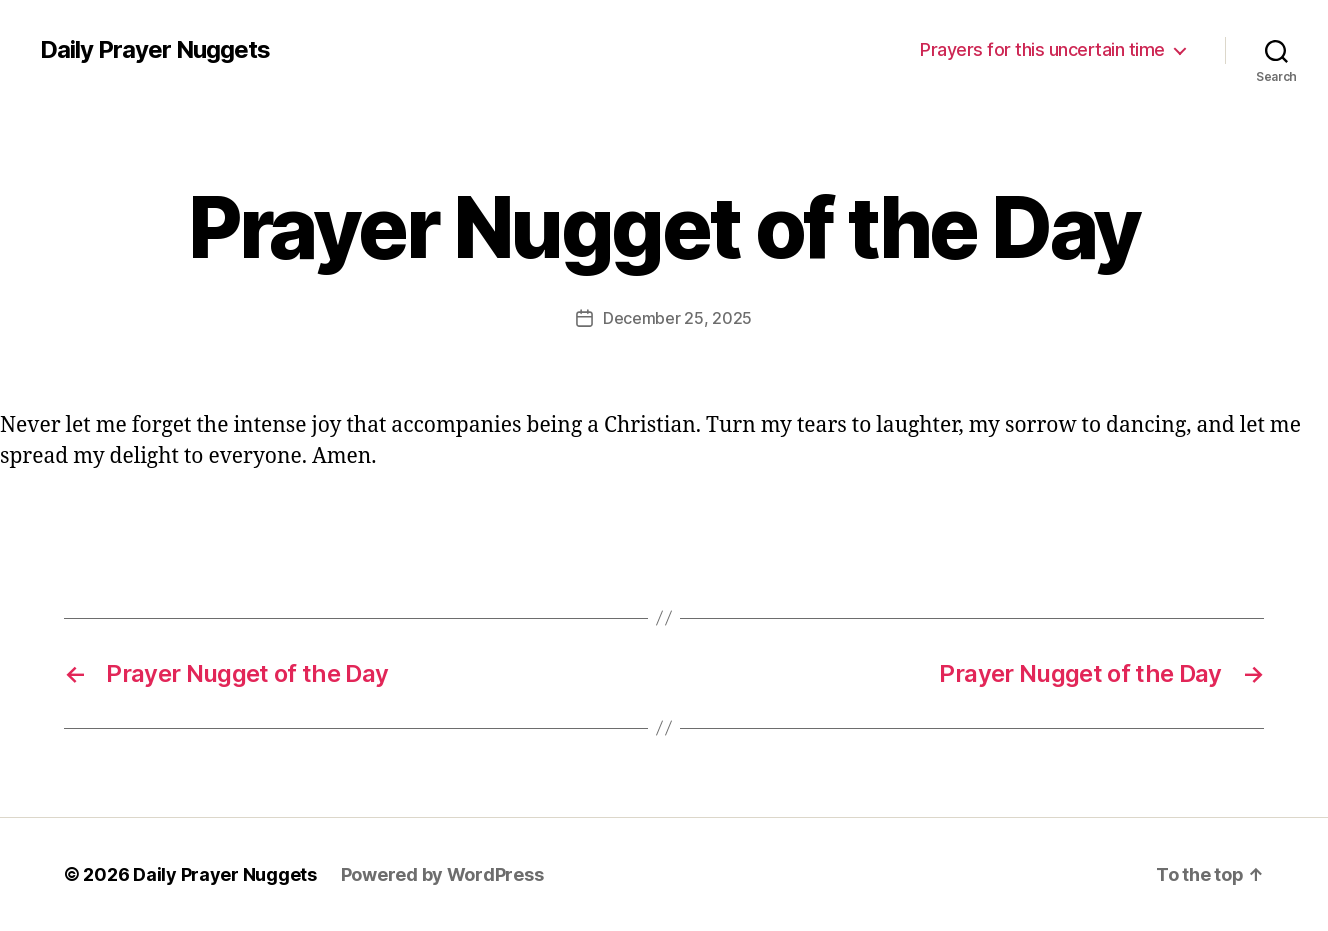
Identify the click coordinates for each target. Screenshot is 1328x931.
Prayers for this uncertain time (1042, 49)
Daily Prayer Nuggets (155, 50)
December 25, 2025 (677, 318)
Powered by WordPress (442, 874)
